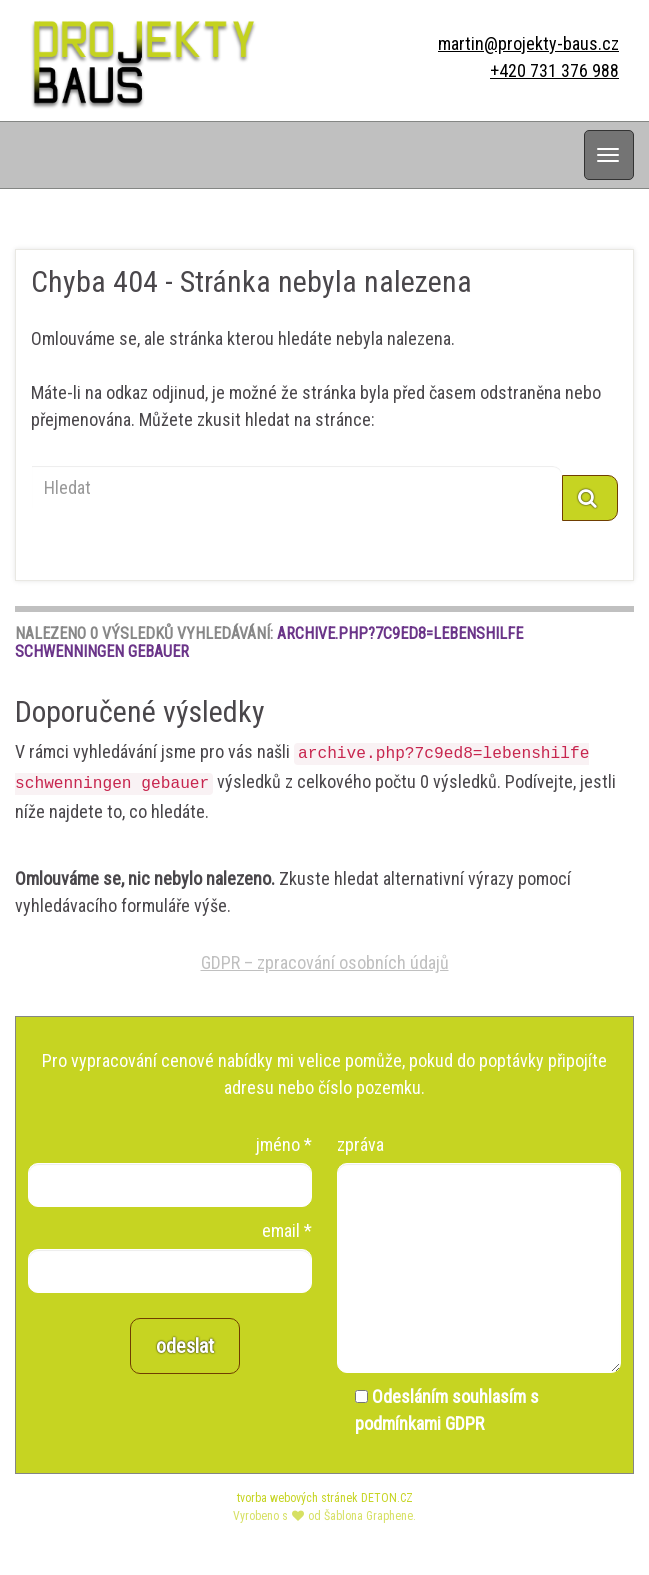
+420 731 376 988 (554, 70)
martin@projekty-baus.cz (528, 43)
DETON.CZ (387, 1498)
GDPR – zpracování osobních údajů (325, 962)
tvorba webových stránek (297, 1498)
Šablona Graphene (368, 1516)
